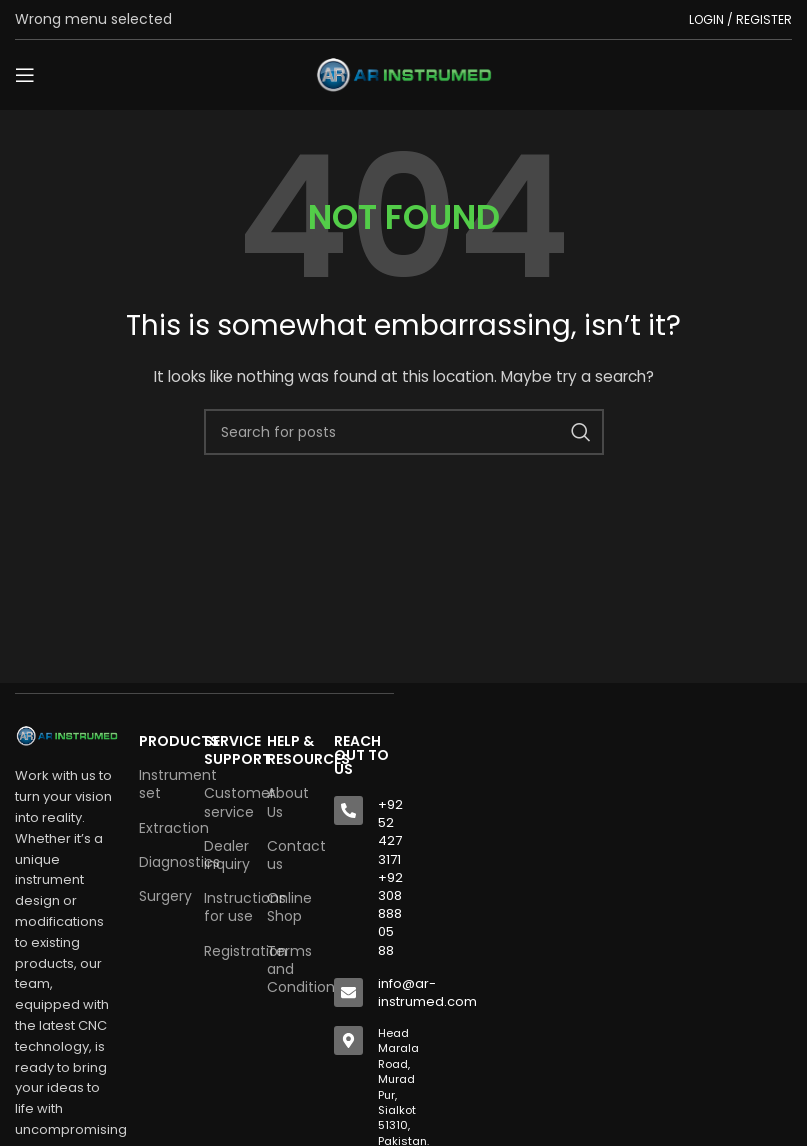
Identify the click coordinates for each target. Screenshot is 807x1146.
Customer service (225, 802)
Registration (225, 951)
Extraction (161, 828)
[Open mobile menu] (25, 75)
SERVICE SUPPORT (225, 750)
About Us (288, 802)
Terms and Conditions (290, 969)
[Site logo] (404, 74)
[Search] (404, 432)
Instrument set (161, 784)
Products (161, 741)
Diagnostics (161, 862)
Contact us (290, 855)
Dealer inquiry (225, 855)
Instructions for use (225, 907)
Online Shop (289, 907)
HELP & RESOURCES (290, 750)
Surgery (161, 896)
